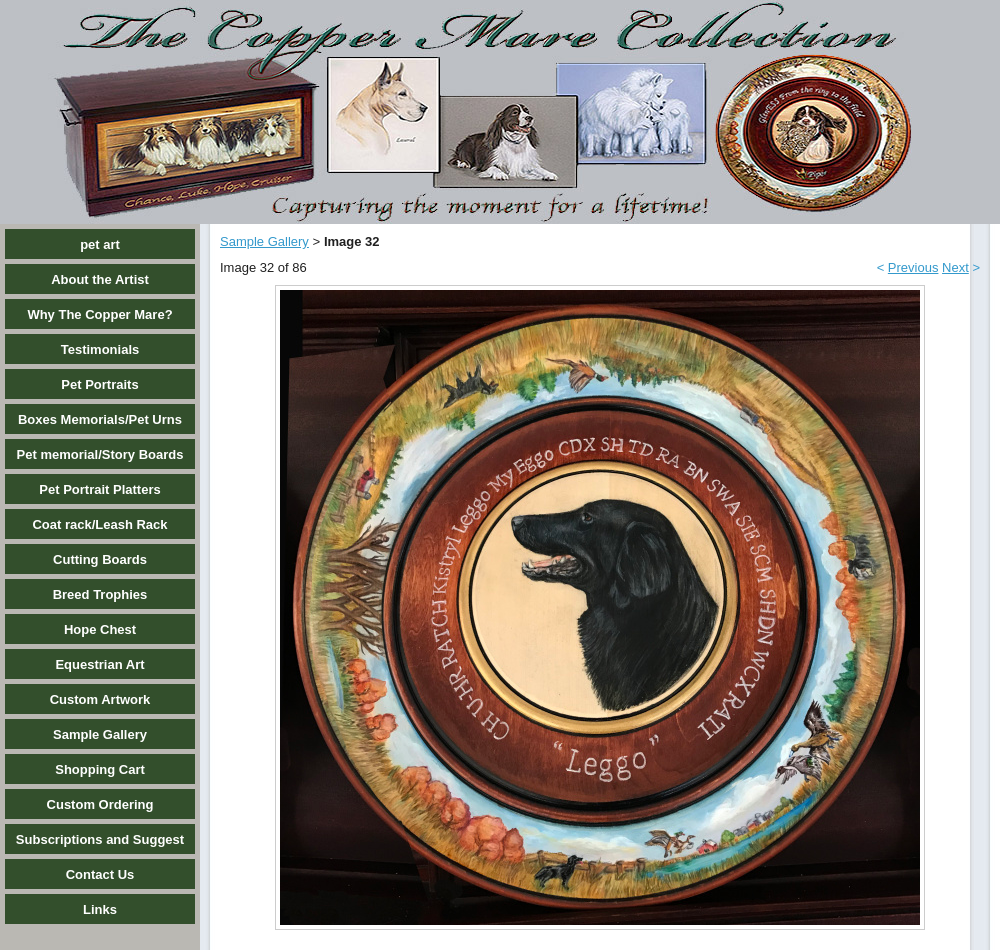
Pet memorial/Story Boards (100, 454)
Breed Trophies (100, 594)
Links (100, 909)
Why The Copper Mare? (99, 314)
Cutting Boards (100, 559)
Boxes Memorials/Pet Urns (100, 419)
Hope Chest (100, 629)
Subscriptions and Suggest (100, 839)
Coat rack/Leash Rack (99, 524)
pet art (100, 244)
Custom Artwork (100, 699)
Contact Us (100, 874)
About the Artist (100, 279)
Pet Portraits (99, 384)
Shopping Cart (100, 769)
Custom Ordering (100, 804)
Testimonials (100, 349)
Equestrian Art (99, 664)
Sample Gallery (100, 734)
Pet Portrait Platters (99, 489)
